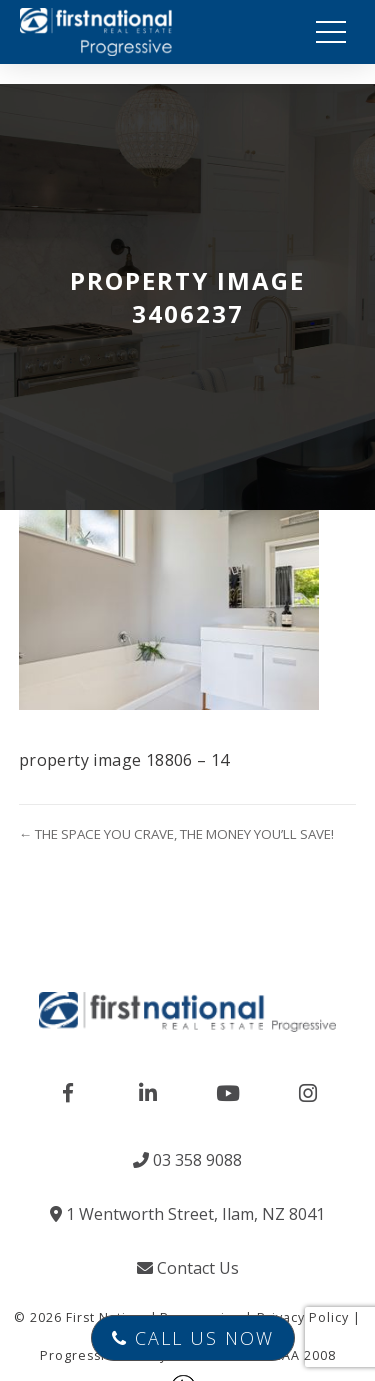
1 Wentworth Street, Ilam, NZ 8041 (187, 1214)
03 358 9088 (187, 1160)
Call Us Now (193, 1338)
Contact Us (188, 1268)
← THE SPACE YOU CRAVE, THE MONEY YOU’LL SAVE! (176, 834)
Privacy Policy (303, 1317)
